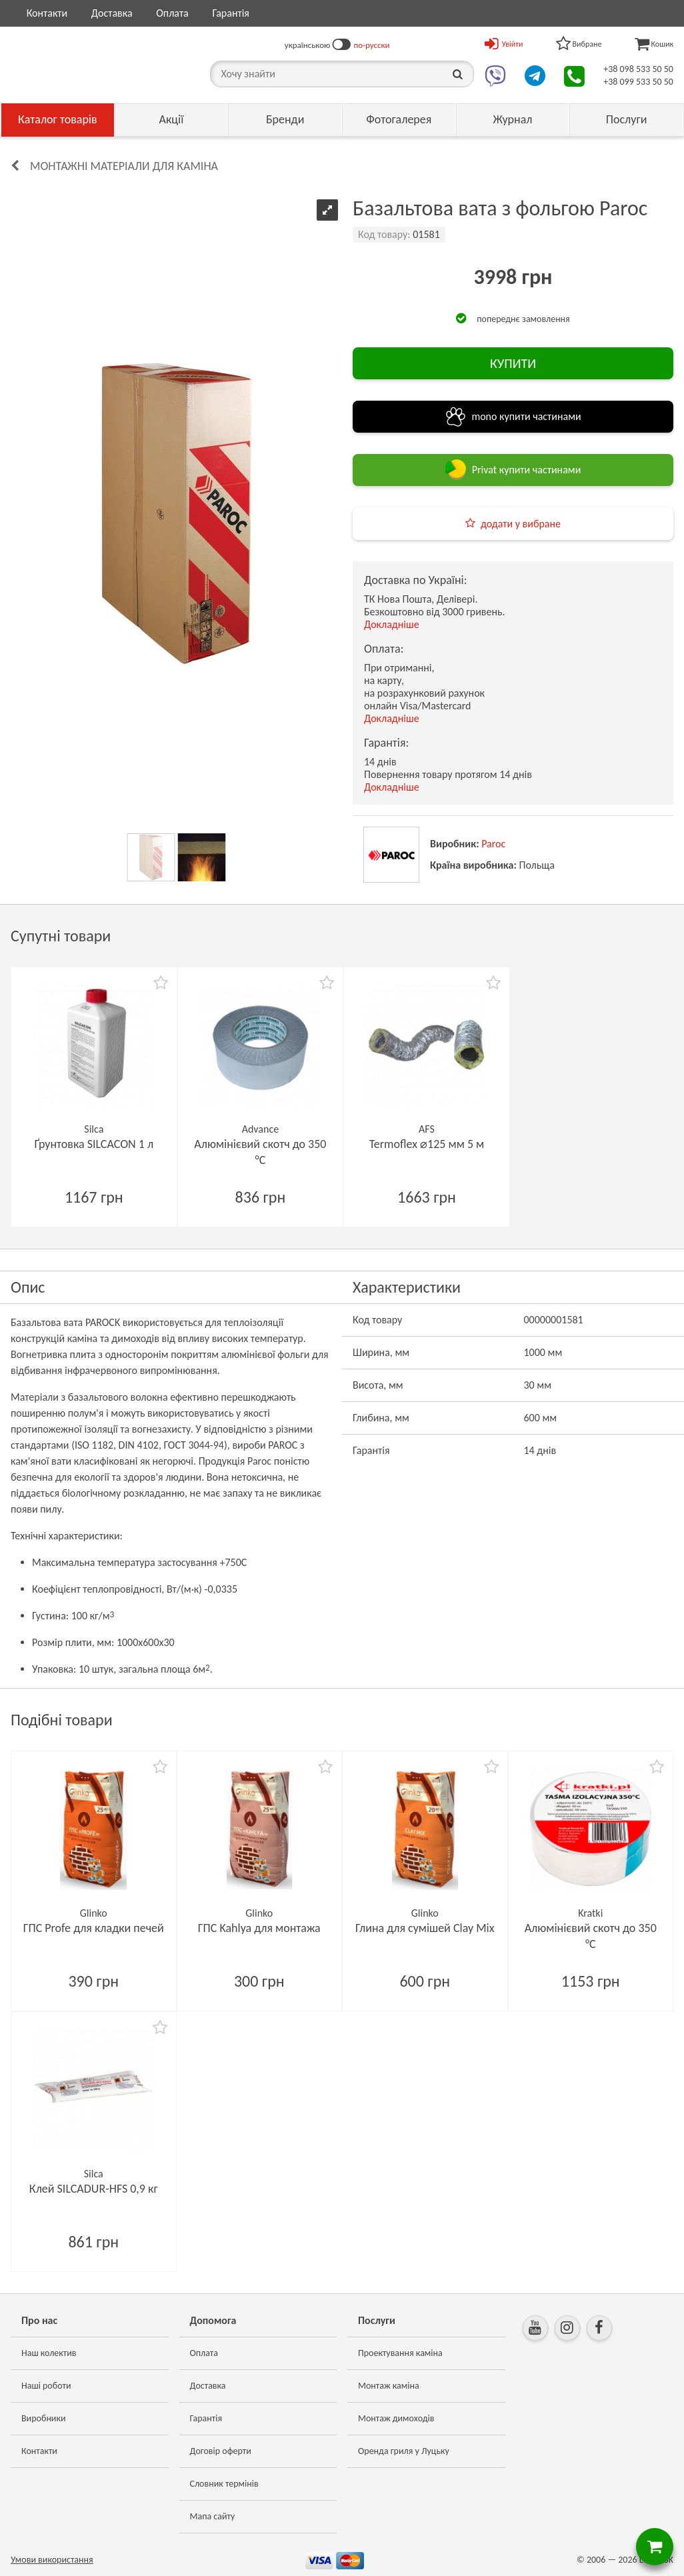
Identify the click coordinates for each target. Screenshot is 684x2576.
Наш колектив (49, 2353)
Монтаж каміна (388, 2385)
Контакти (47, 13)
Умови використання (52, 2559)
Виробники (43, 2418)
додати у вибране (521, 523)
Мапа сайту (212, 2516)
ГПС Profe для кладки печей (93, 1928)
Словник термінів (224, 2483)
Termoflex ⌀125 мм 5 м (427, 1144)
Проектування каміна (400, 2353)
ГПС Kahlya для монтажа (259, 1928)
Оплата (172, 13)
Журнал (512, 119)
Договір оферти (220, 2451)
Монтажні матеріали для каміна (124, 166)
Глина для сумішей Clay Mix (424, 1928)
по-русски (371, 45)
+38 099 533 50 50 (638, 81)
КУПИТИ (513, 363)
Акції (171, 119)
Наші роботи (46, 2385)
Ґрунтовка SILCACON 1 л (93, 1144)
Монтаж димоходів (396, 2418)
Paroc (493, 843)
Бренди (285, 119)
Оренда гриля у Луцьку (403, 2451)
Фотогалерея (398, 119)
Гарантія (230, 13)
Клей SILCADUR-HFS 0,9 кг (93, 2188)
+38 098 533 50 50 (638, 69)
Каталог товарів (57, 119)
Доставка (112, 13)
